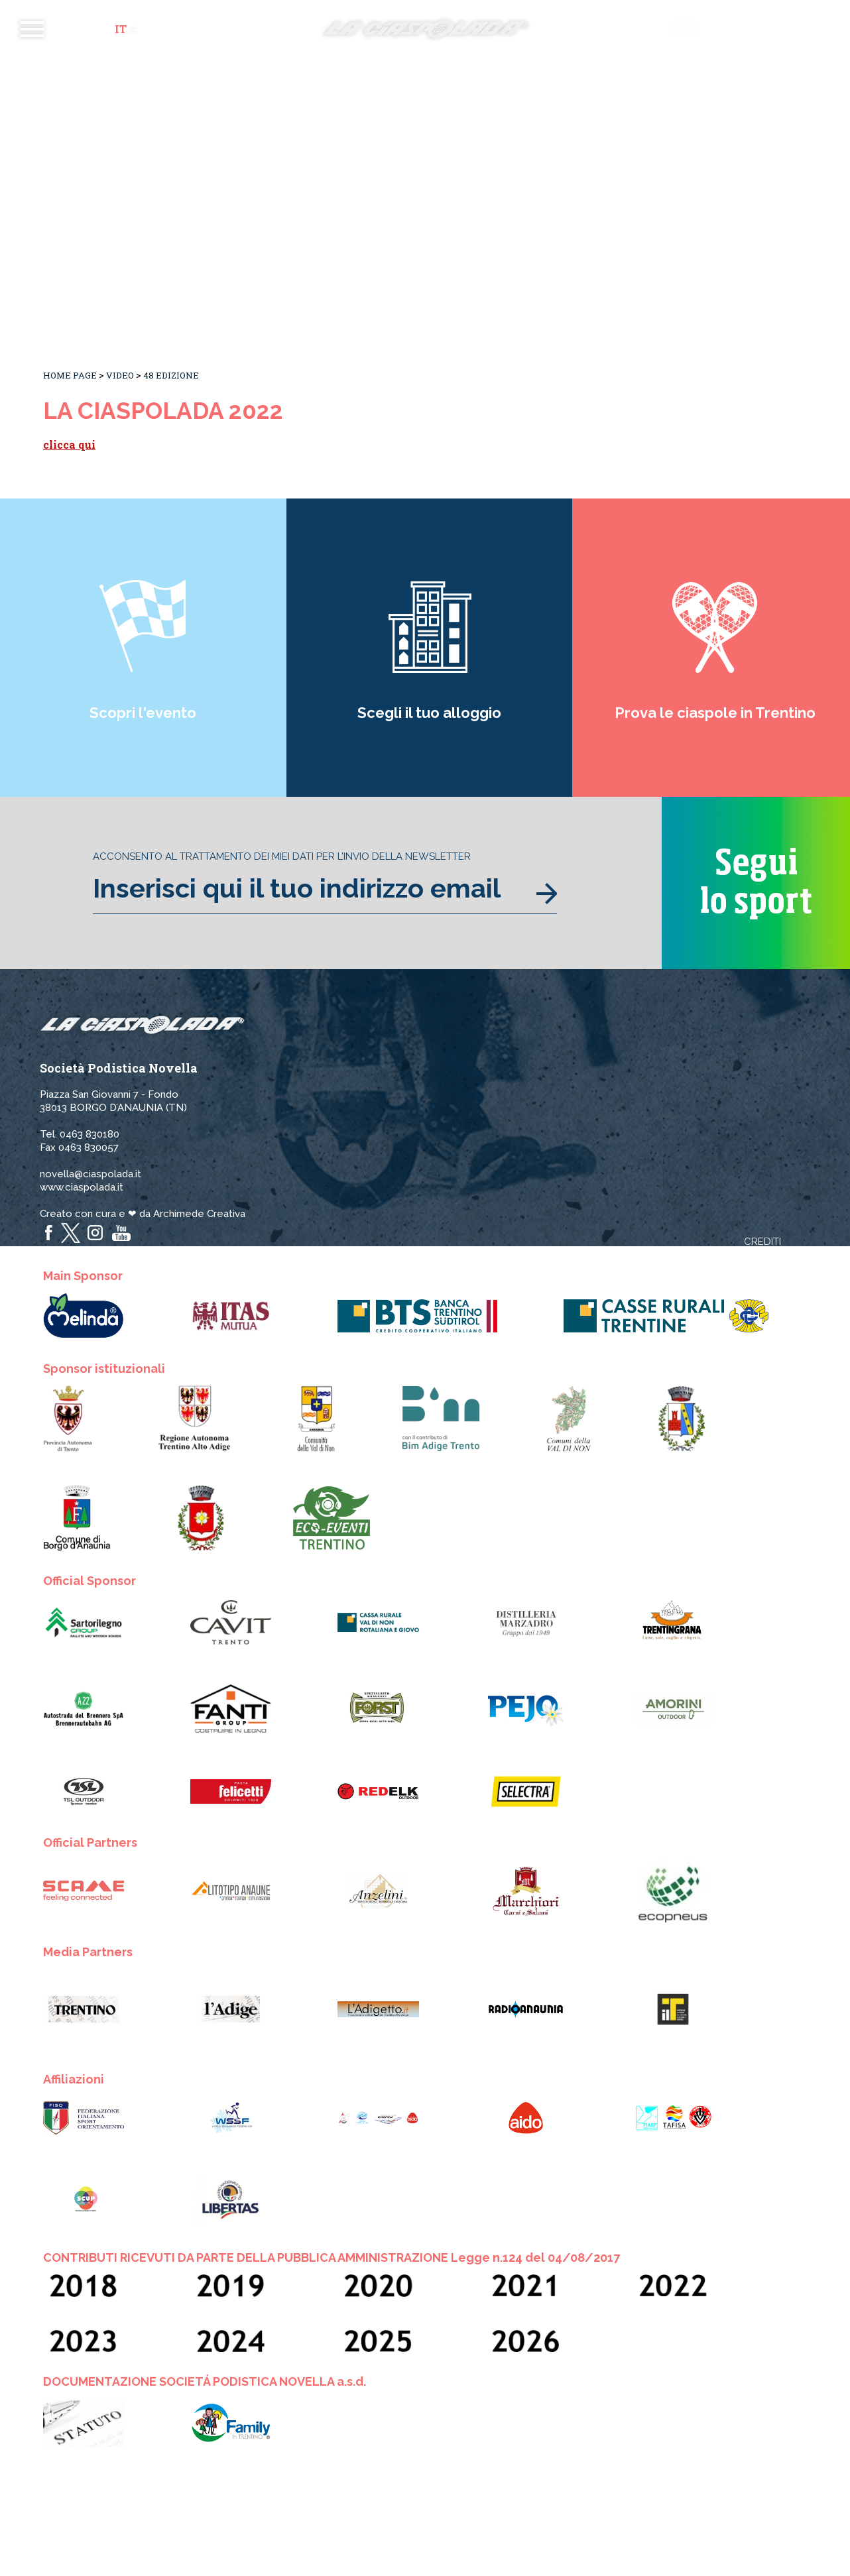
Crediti (762, 1242)
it (121, 29)
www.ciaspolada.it (81, 1187)
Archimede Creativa (199, 1214)
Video (120, 375)
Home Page (70, 375)
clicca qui (69, 444)
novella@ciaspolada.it (90, 1174)
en (148, 29)
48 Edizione (171, 375)
